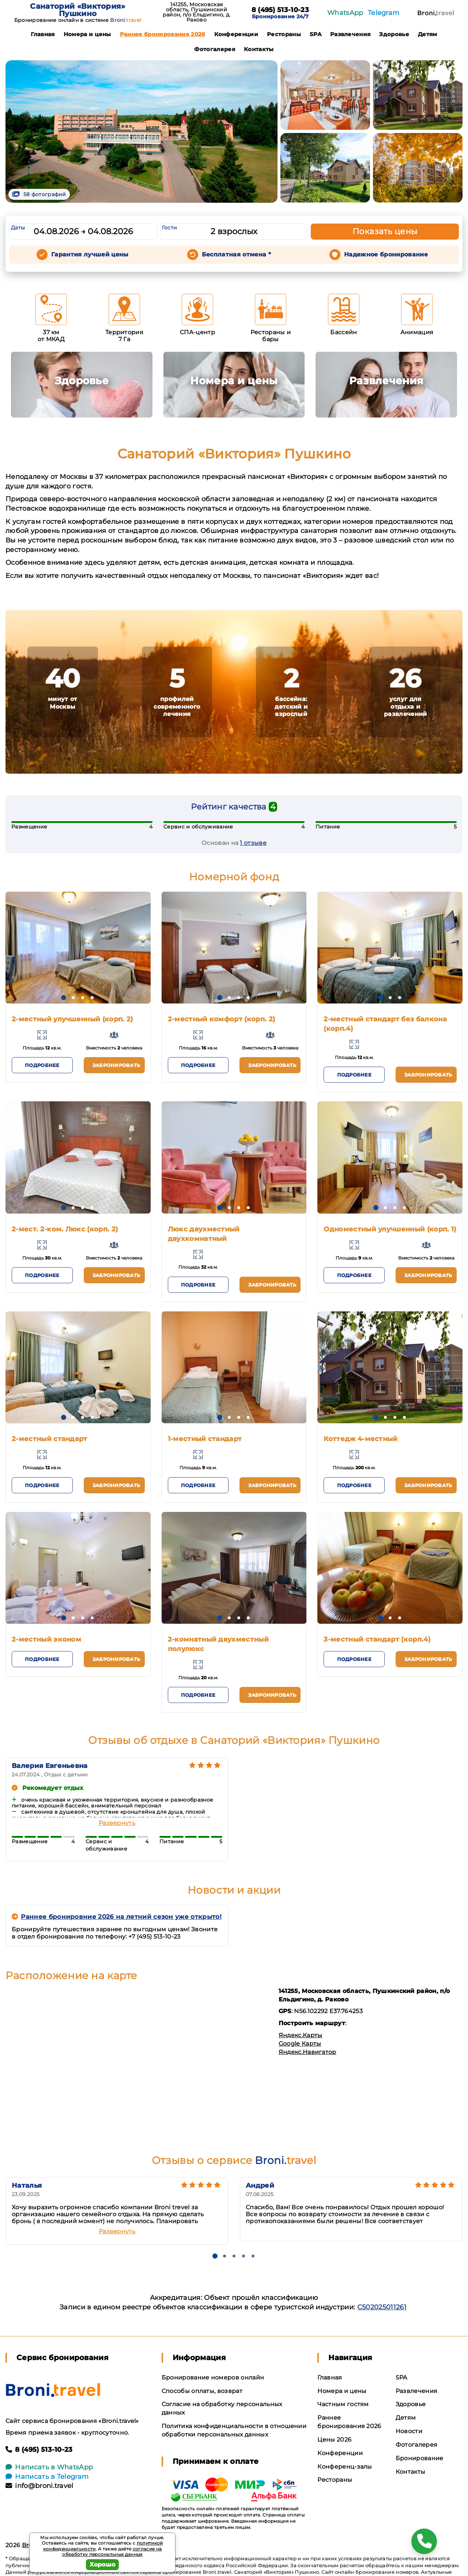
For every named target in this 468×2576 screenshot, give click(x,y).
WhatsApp (345, 13)
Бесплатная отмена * (236, 254)
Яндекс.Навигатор (307, 2052)
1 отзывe (253, 842)
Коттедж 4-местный (360, 1439)
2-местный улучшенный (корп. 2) (72, 1019)
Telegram (384, 13)
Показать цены (385, 231)
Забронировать (116, 1065)
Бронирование (420, 2458)
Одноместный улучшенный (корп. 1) (390, 1229)
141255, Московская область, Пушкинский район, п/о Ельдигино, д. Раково (197, 12)
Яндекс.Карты (300, 2035)
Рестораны (284, 34)
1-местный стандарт (205, 1439)
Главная (42, 34)
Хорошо (103, 2564)
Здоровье (394, 34)
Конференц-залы (344, 2466)
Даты (18, 227)
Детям (427, 34)
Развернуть (117, 1822)
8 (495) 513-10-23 (280, 10)
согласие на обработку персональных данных (112, 2551)
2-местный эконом (46, 1639)
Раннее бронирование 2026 (162, 34)
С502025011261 (382, 2307)
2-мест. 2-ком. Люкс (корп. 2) (65, 1229)
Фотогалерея (214, 49)
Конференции (236, 34)
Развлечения (350, 34)
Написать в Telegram (46, 2477)
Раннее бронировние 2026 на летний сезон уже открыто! (117, 1916)
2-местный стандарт (49, 1439)
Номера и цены (87, 34)
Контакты (259, 49)
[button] (63, 997)
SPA (315, 34)
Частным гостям (343, 2404)
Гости (169, 227)
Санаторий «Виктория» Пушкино (77, 10)
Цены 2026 (334, 2439)
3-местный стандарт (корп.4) (377, 1639)
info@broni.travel (39, 2486)
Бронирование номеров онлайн (213, 2377)
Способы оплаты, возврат (202, 2391)
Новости (409, 2431)
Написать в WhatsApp (49, 2467)
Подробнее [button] (42, 1065)
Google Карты (300, 2043)
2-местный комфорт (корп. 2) (221, 1019)
